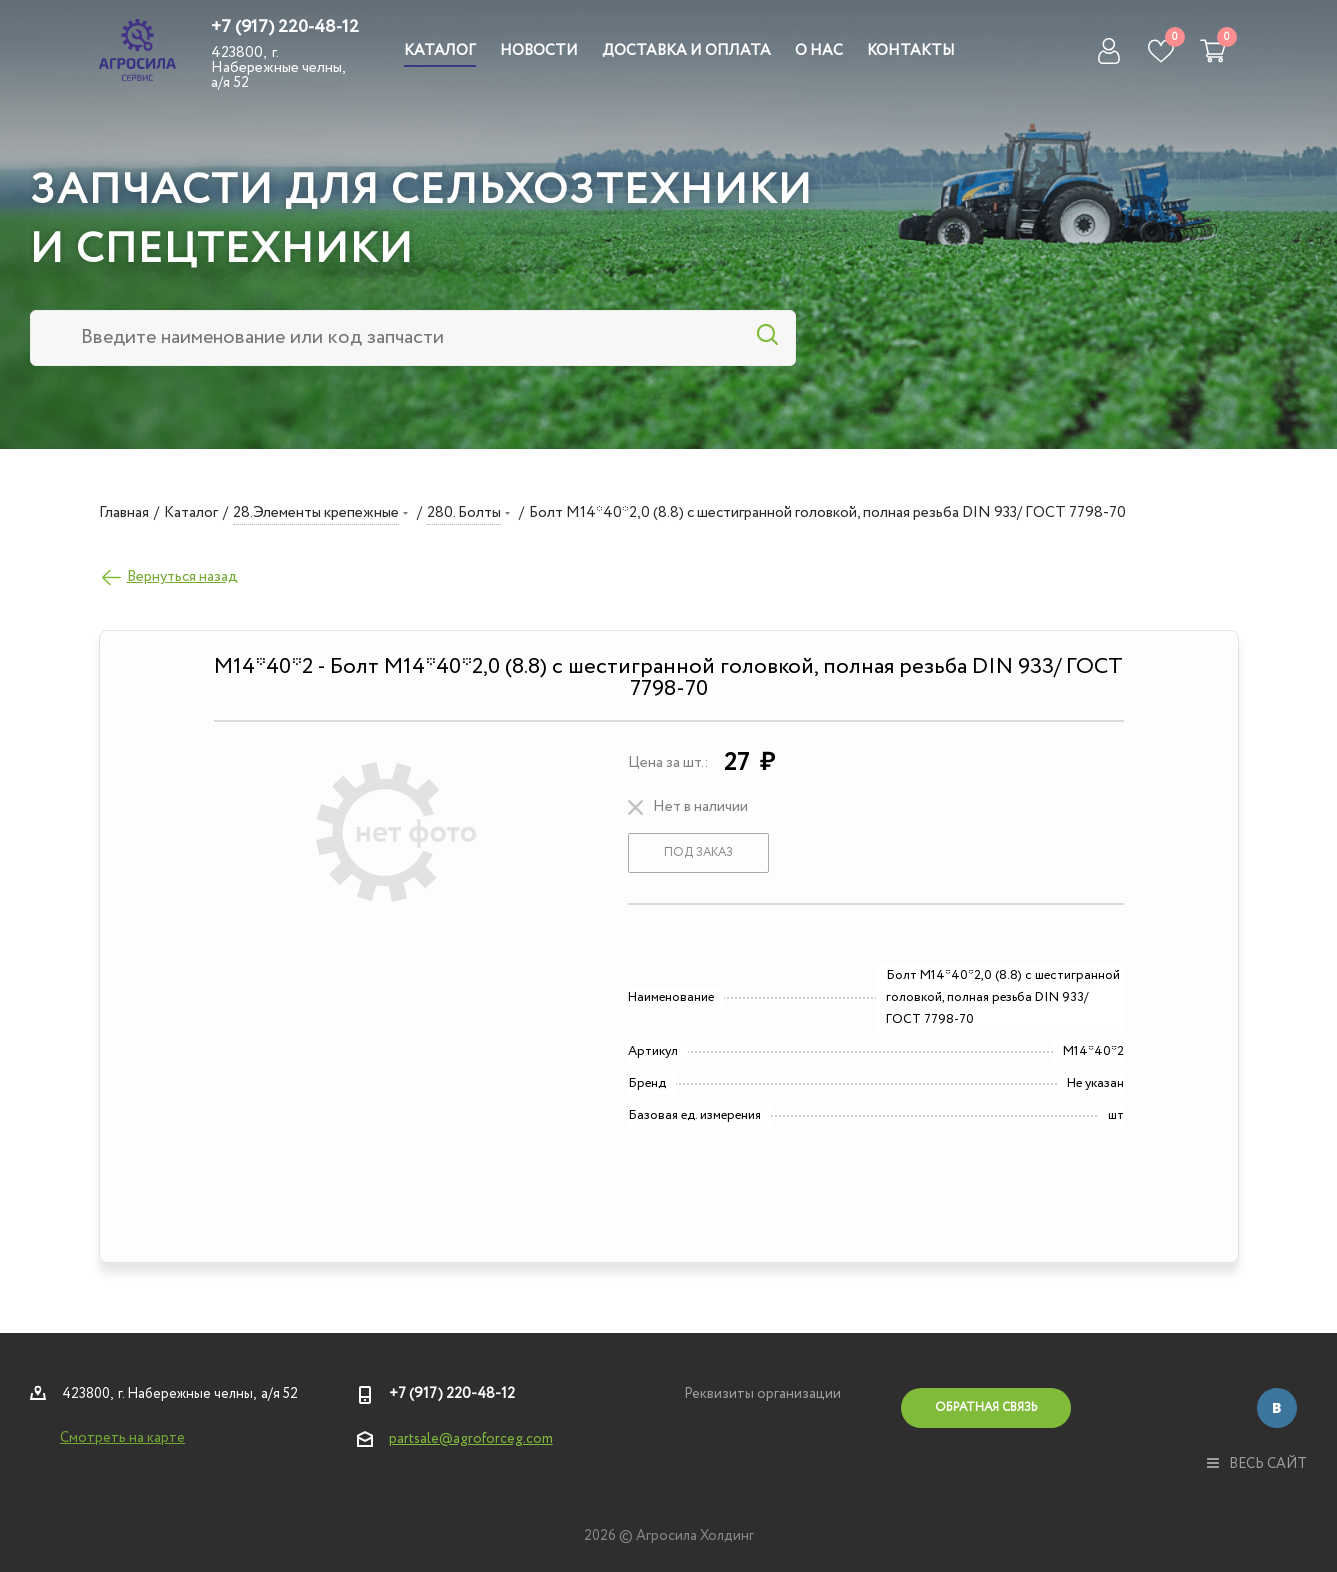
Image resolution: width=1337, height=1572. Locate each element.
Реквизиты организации (762, 1394)
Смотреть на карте (122, 1438)
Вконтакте (1277, 1408)
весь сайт (1257, 1464)
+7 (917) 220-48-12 (285, 27)
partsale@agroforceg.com (471, 1439)
